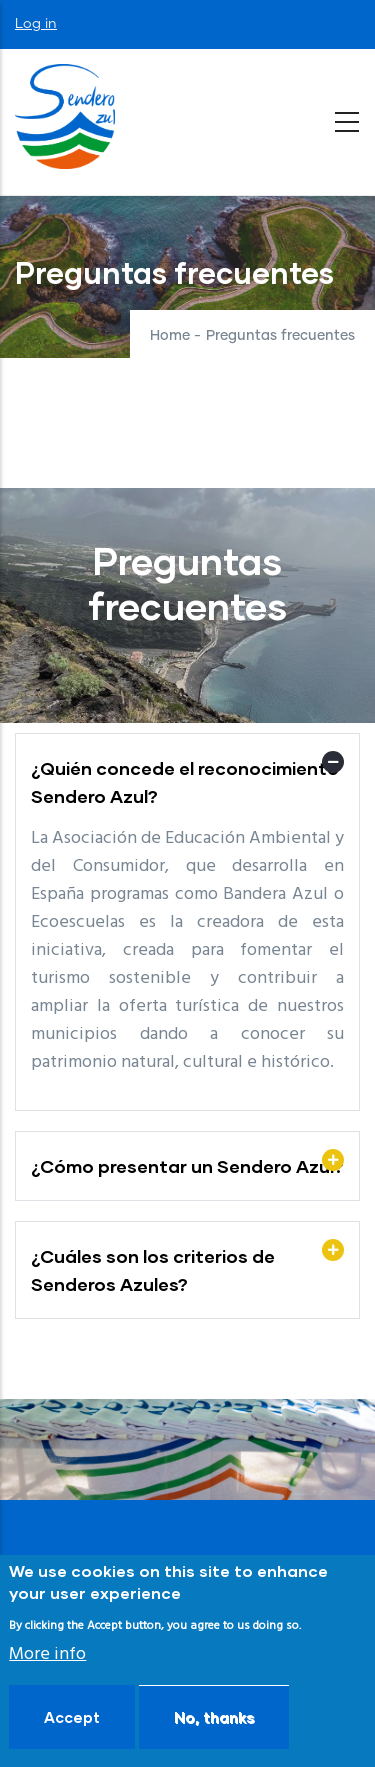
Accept (72, 1717)
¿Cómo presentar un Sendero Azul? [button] (187, 1166)
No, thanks (214, 1717)
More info (47, 1654)
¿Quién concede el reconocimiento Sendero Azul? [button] (185, 782)
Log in (36, 24)
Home (170, 336)
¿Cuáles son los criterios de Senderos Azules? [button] (153, 1270)
